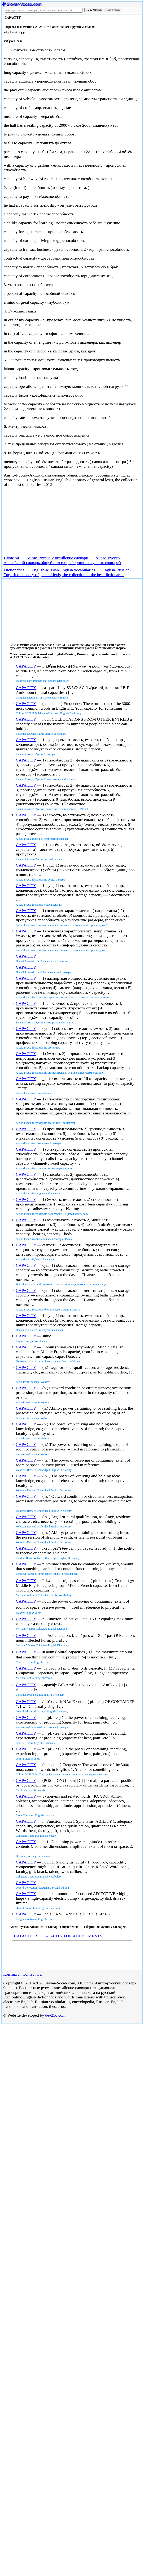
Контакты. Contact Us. (22, 1974)
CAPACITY (26, 666)
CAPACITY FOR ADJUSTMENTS (72, 1936)
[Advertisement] (65, 520)
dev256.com (55, 2015)
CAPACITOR (25, 1936)
